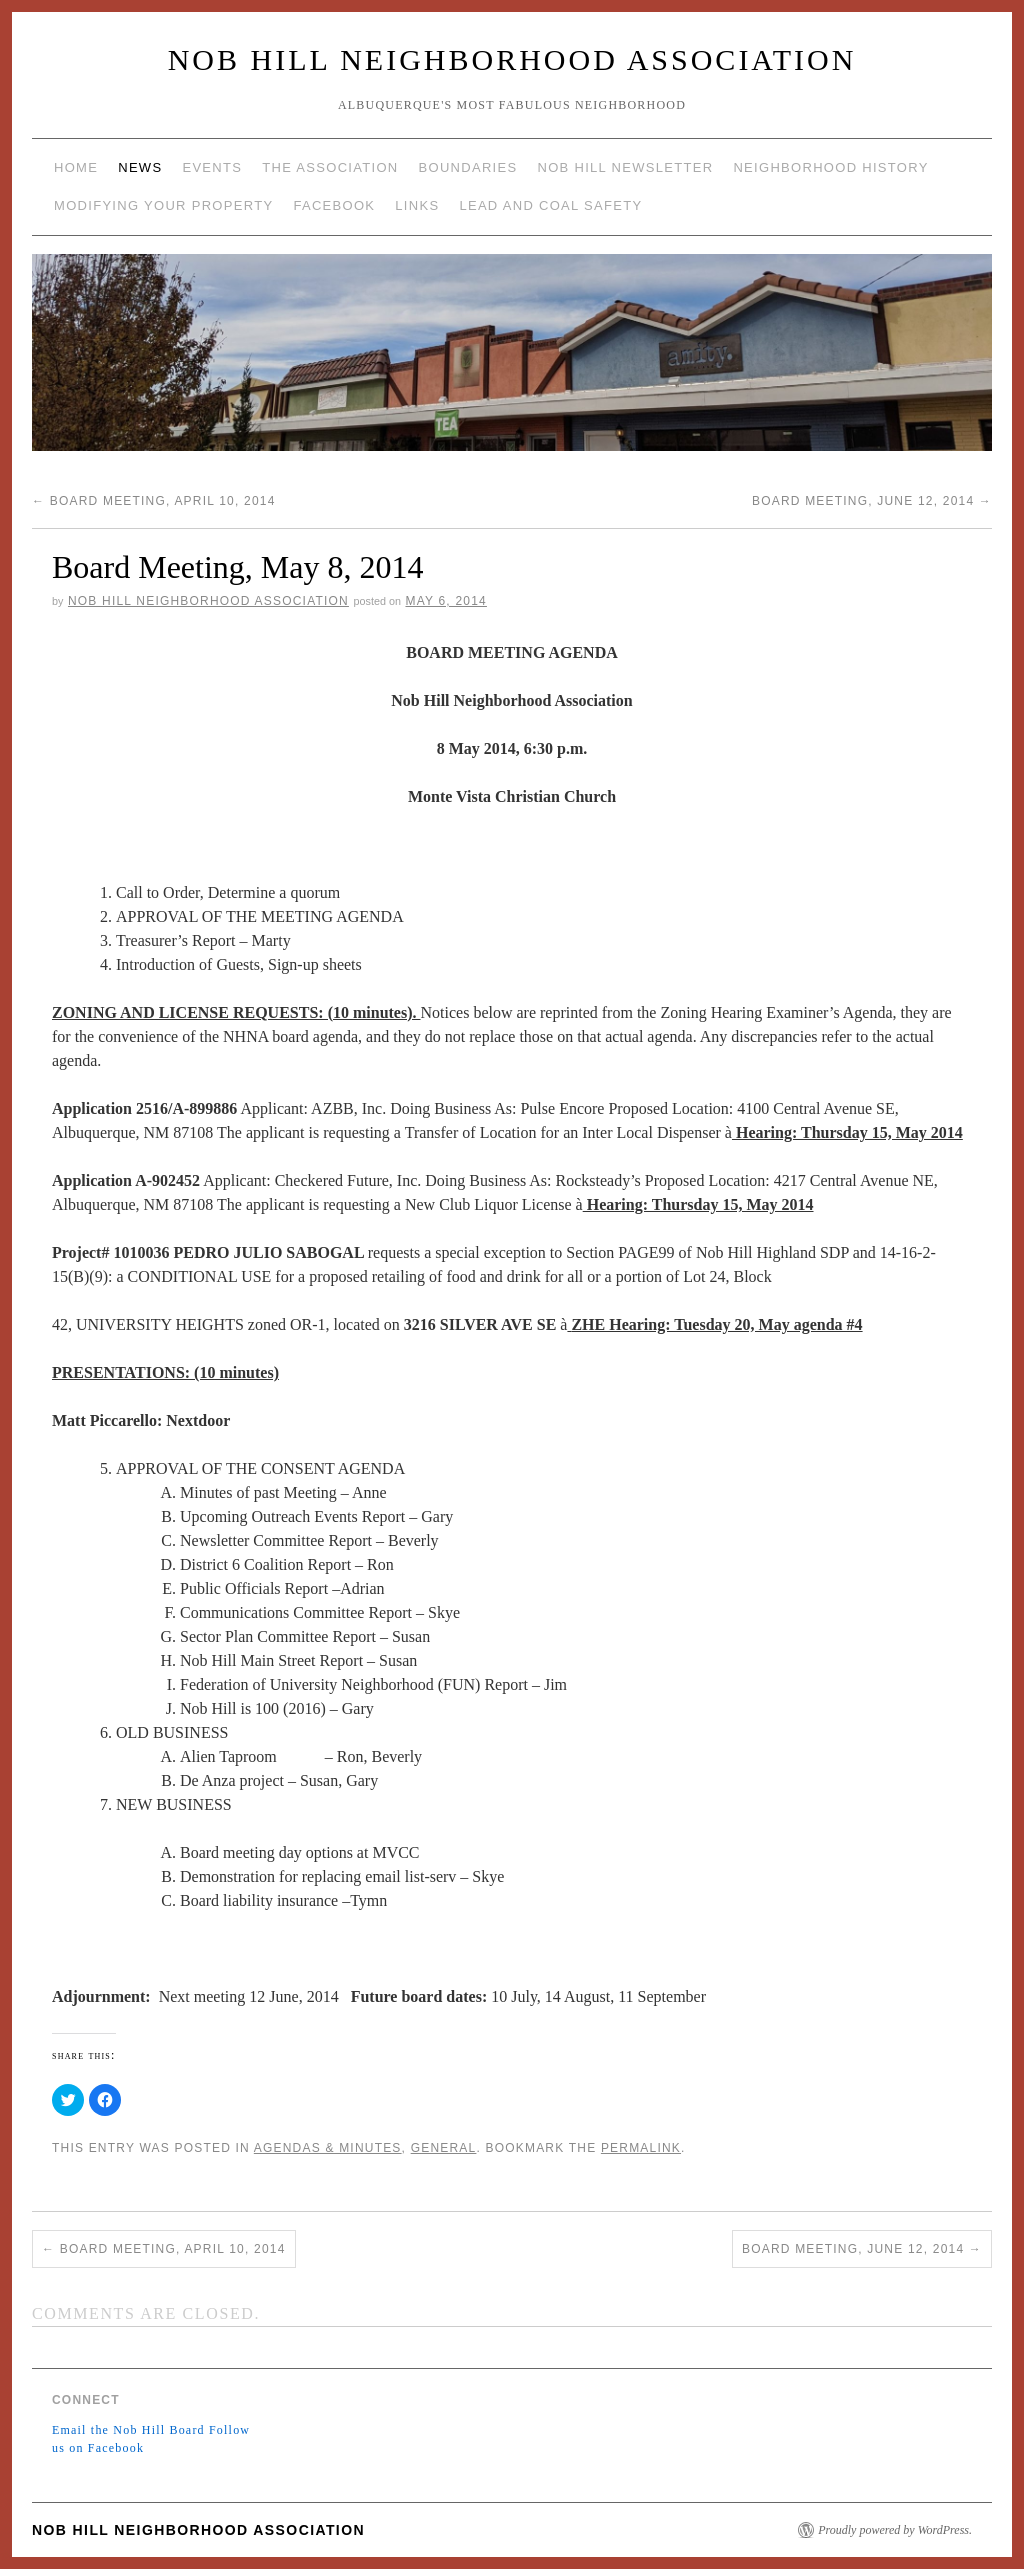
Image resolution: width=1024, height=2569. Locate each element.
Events (212, 167)
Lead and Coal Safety (550, 205)
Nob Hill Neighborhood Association (512, 59)
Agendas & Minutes (328, 2148)
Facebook (334, 205)
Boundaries (468, 167)
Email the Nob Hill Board (128, 2430)
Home (76, 167)
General (444, 2148)
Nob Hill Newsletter (625, 167)
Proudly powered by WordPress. (895, 2530)
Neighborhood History (830, 167)
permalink (641, 2148)
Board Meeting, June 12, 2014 (872, 501)
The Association (330, 167)
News (140, 167)
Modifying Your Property (163, 205)
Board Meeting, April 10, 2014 (154, 501)
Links (417, 205)
